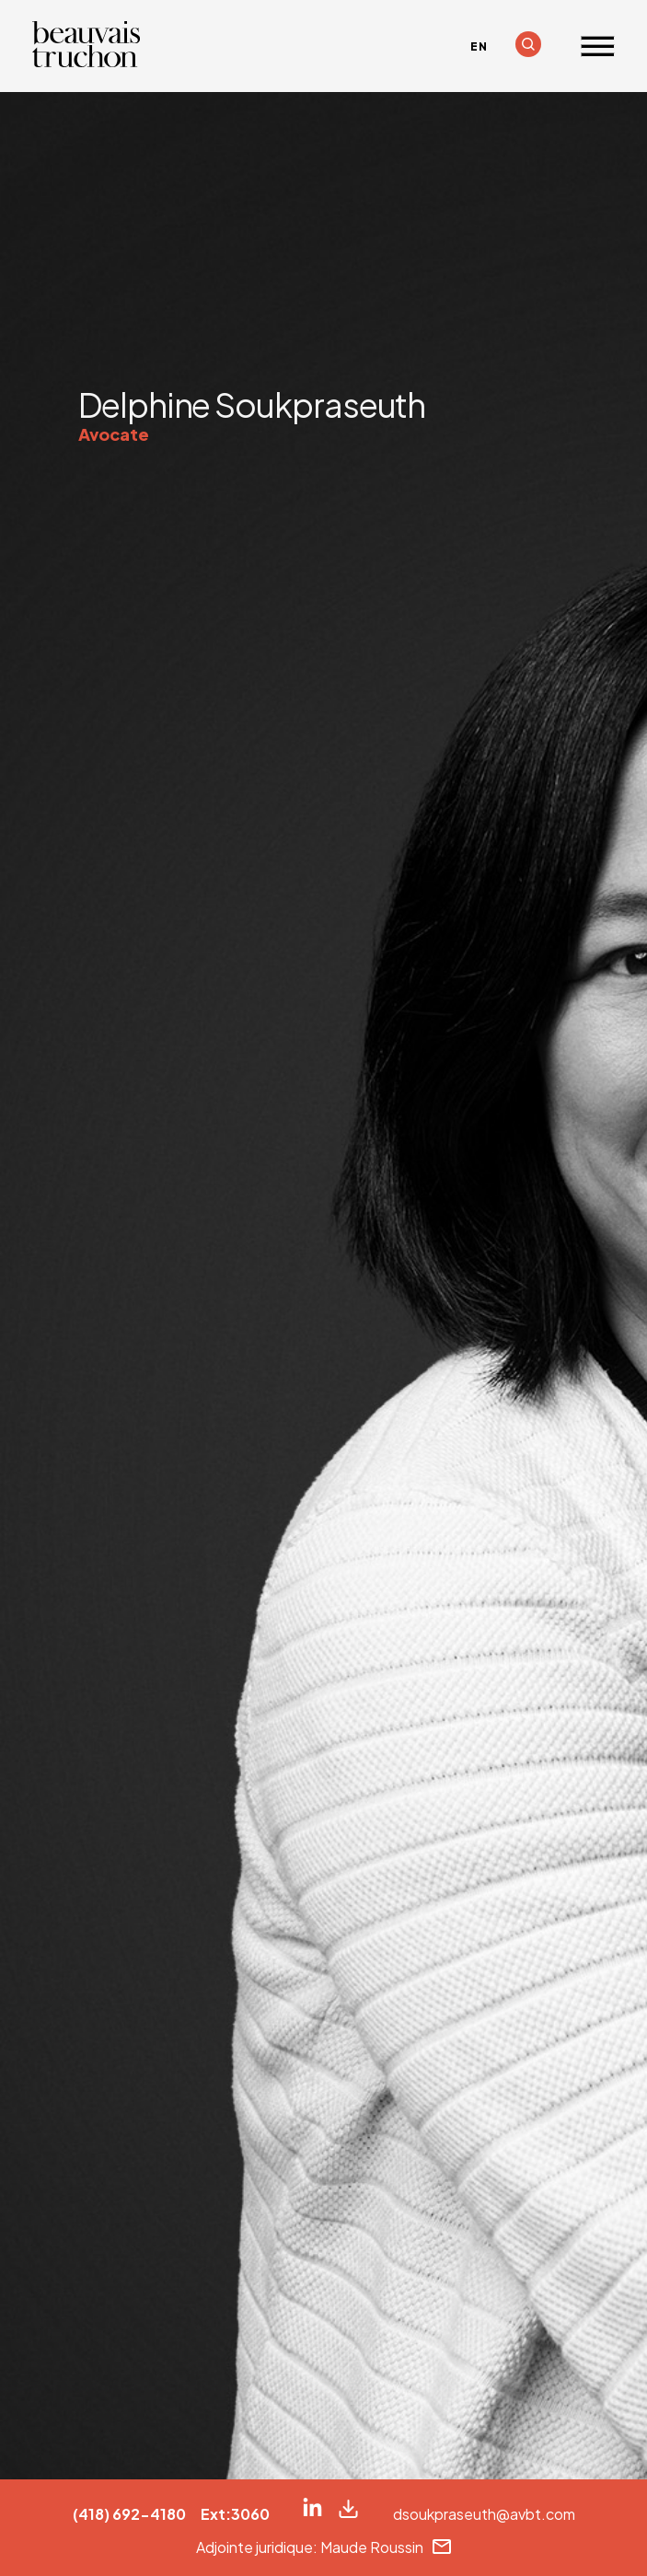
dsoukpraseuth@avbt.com (484, 2514)
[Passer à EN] (478, 47)
